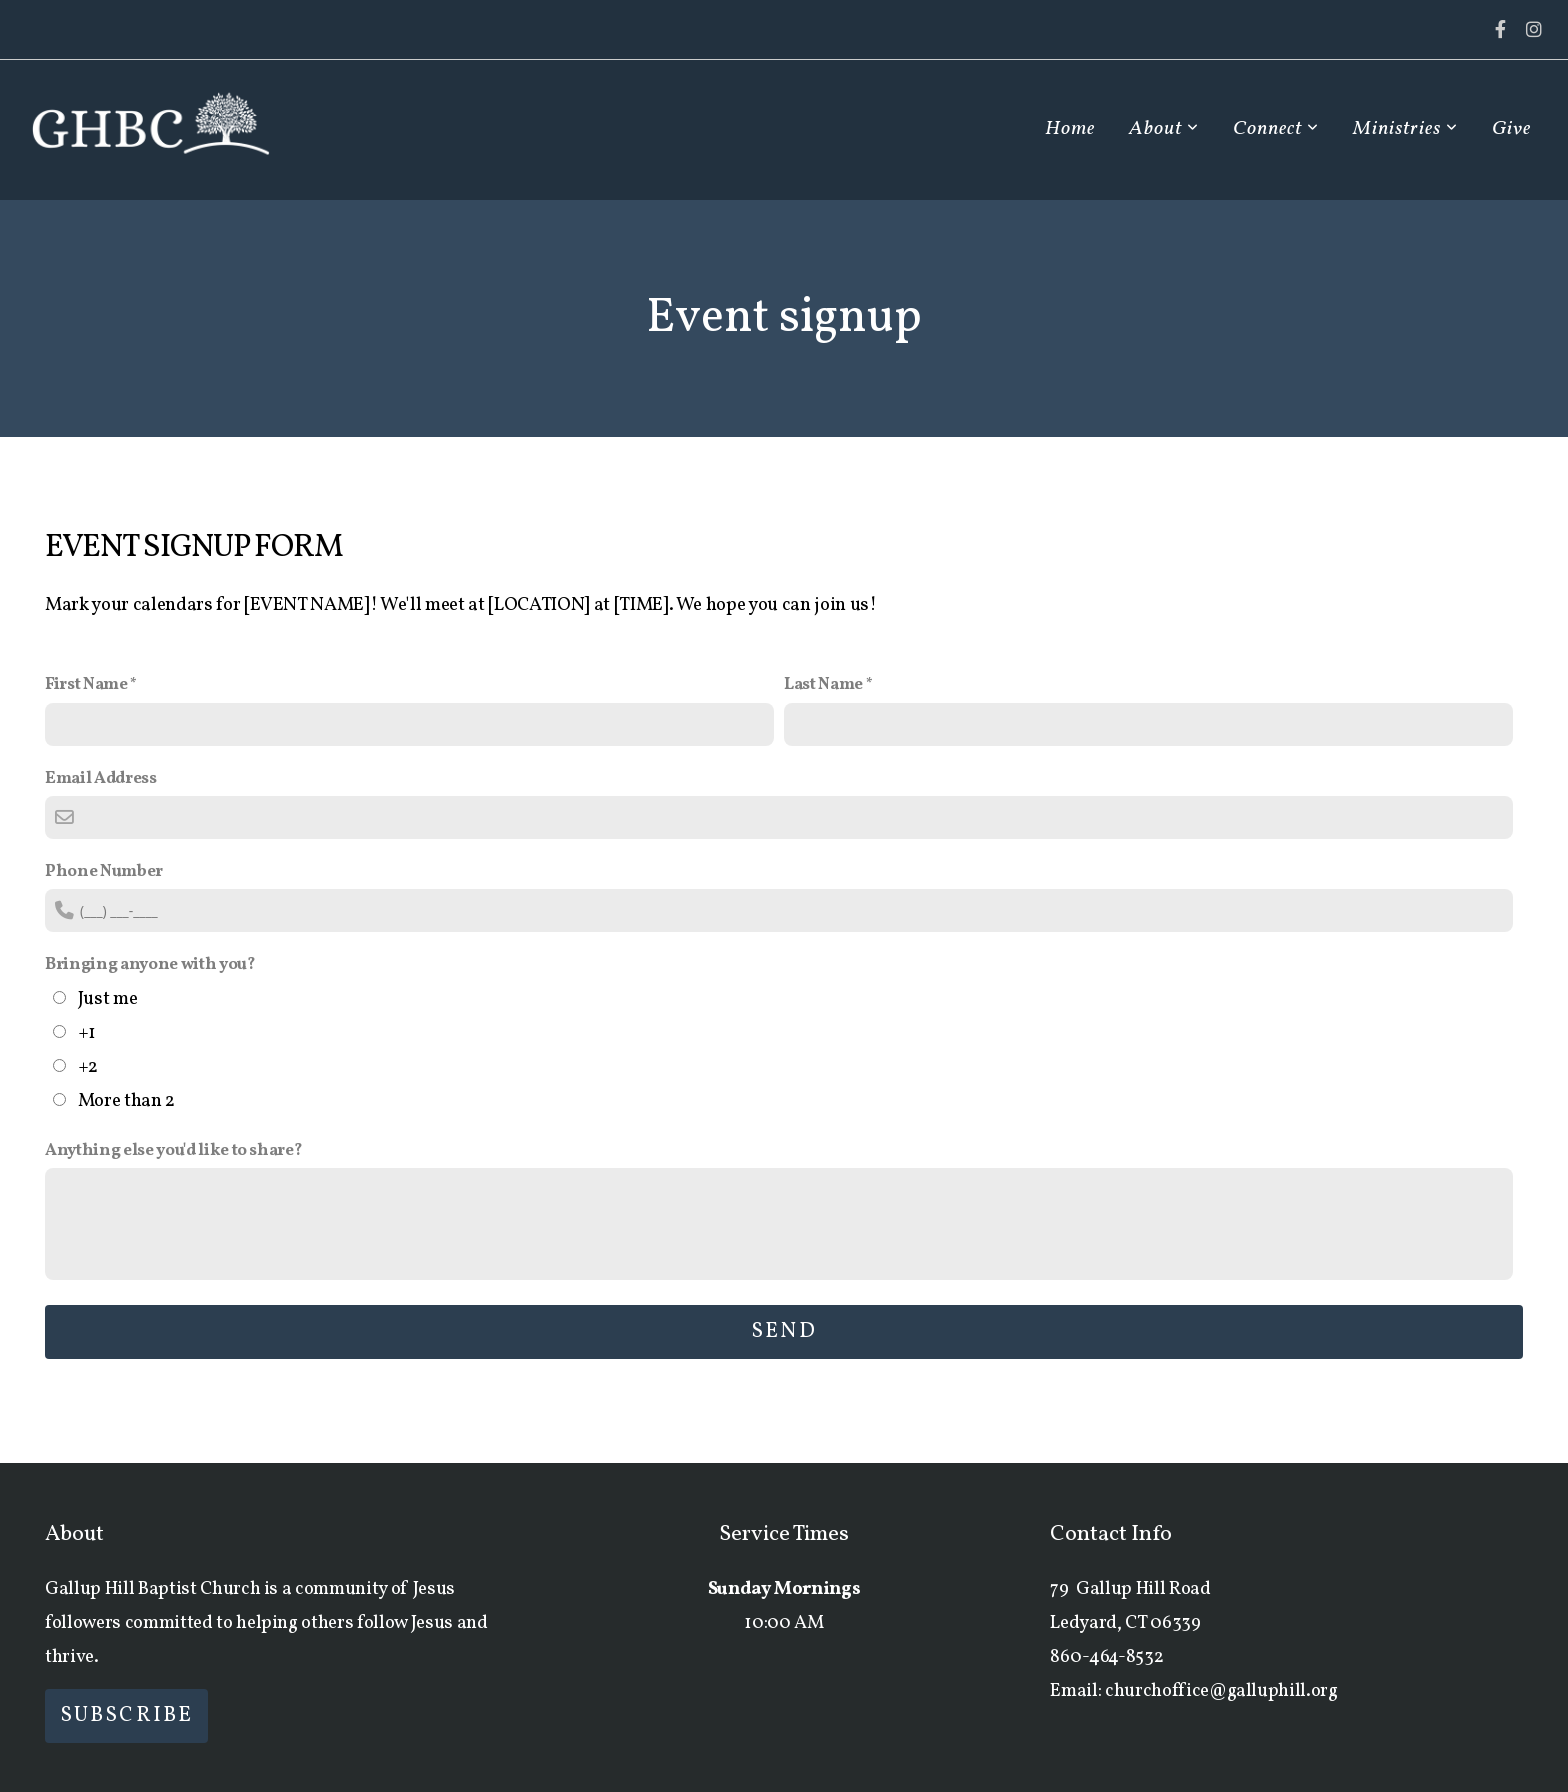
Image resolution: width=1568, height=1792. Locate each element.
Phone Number (104, 871)
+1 (87, 1033)
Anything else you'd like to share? (173, 1150)
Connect (1276, 129)
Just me (108, 999)
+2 (88, 1067)
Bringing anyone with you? (150, 964)
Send (783, 1331)
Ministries (1405, 129)
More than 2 (126, 1101)
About (1164, 129)
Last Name (823, 684)
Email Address (101, 778)
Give (1511, 129)
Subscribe (126, 1715)
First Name (86, 684)
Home (1070, 129)
